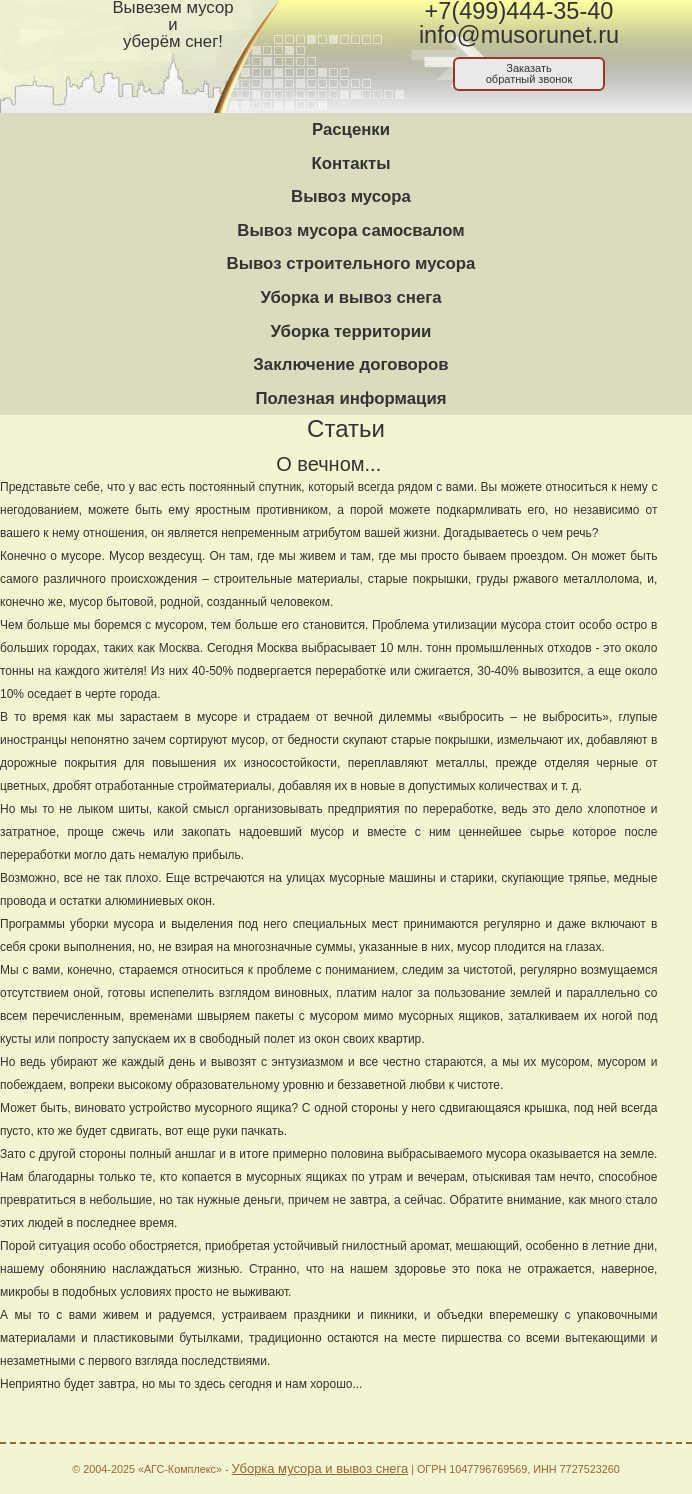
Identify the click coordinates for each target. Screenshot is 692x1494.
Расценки (351, 129)
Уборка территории (351, 331)
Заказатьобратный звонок (529, 73)
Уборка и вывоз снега (350, 297)
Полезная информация (350, 398)
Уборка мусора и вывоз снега (320, 1468)
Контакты (350, 163)
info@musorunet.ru (519, 35)
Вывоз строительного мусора (351, 263)
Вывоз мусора (351, 196)
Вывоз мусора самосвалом (350, 230)
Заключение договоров (350, 364)
